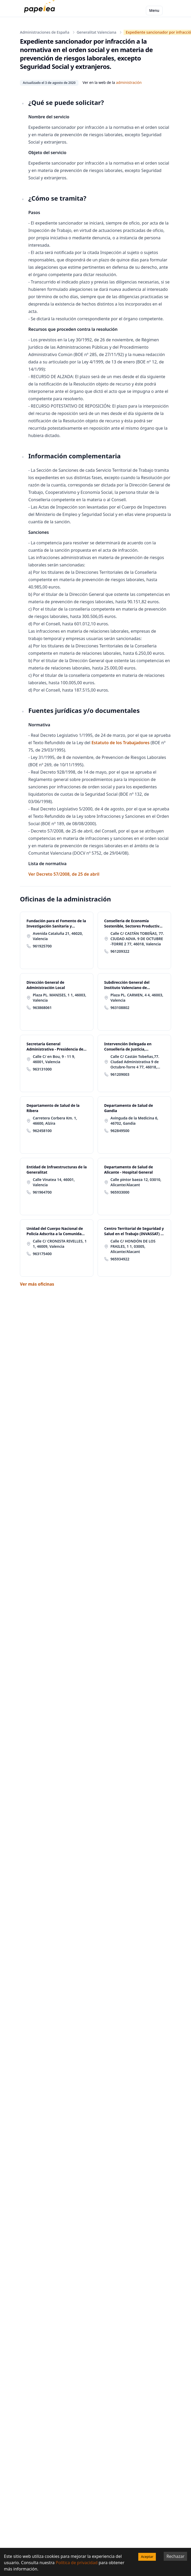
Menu (154, 10)
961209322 (119, 951)
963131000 (42, 1069)
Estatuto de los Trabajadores (121, 743)
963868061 (42, 1007)
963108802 (119, 1007)
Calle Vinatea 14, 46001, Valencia (54, 1182)
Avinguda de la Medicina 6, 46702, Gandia (134, 1120)
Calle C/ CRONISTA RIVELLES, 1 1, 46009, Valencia (60, 1244)
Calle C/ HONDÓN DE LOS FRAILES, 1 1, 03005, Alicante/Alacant (133, 1246)
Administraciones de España (44, 32)
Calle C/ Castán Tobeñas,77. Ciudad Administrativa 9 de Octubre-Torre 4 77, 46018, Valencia (134, 1062)
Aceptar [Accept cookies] (147, 2556)
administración (129, 82)
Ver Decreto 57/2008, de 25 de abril (63, 874)
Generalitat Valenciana (96, 32)
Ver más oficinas (37, 1284)
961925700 (42, 946)
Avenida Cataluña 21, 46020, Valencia (58, 936)
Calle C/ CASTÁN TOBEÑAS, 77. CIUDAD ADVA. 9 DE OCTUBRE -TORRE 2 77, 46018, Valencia (137, 938)
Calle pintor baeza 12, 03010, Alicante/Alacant (135, 1182)
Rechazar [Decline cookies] (175, 2556)
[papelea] (40, 10)
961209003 (119, 1074)
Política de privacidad (77, 2562)
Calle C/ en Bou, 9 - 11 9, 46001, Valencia (54, 1059)
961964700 (42, 1192)
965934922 (119, 1258)
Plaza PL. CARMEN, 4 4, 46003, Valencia (136, 997)
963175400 (42, 1253)
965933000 (119, 1192)
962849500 (119, 1130)
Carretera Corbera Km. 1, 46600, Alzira (55, 1120)
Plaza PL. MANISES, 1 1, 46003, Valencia (59, 997)
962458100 (42, 1130)
